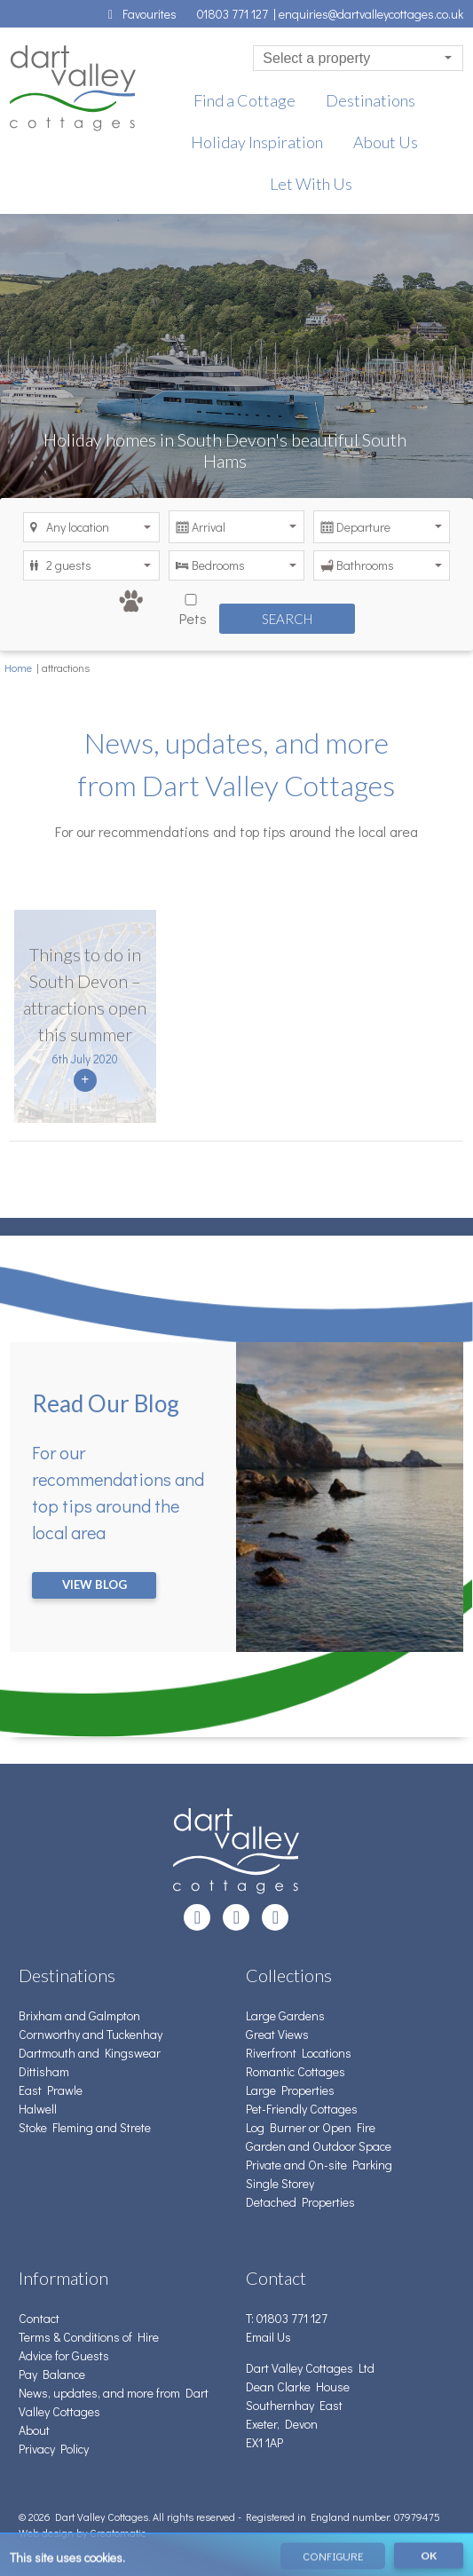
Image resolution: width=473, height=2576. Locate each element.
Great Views (277, 2034)
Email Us (268, 2336)
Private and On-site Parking (319, 2164)
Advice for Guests (64, 2355)
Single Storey (280, 2183)
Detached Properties (300, 2201)
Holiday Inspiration (257, 142)
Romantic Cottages (295, 2071)
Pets (162, 608)
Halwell (38, 2108)
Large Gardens (285, 2015)
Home (18, 667)
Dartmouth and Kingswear (90, 2052)
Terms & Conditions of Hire (89, 2336)
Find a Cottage (244, 100)
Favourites (140, 13)
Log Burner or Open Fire (310, 2127)
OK (429, 2561)
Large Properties (290, 2090)
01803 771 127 (235, 13)
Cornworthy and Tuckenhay (90, 2034)
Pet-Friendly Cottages (302, 2108)
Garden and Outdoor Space (318, 2145)
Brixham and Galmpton (79, 2015)
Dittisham (44, 2071)
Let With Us (311, 184)
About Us (385, 142)
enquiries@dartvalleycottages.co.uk (371, 13)
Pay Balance (52, 2374)
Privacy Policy (54, 2448)
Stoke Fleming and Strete (85, 2127)
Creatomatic (118, 2532)
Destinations (370, 100)
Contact (39, 2318)
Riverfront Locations (298, 2052)
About (34, 2430)
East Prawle (51, 2090)
